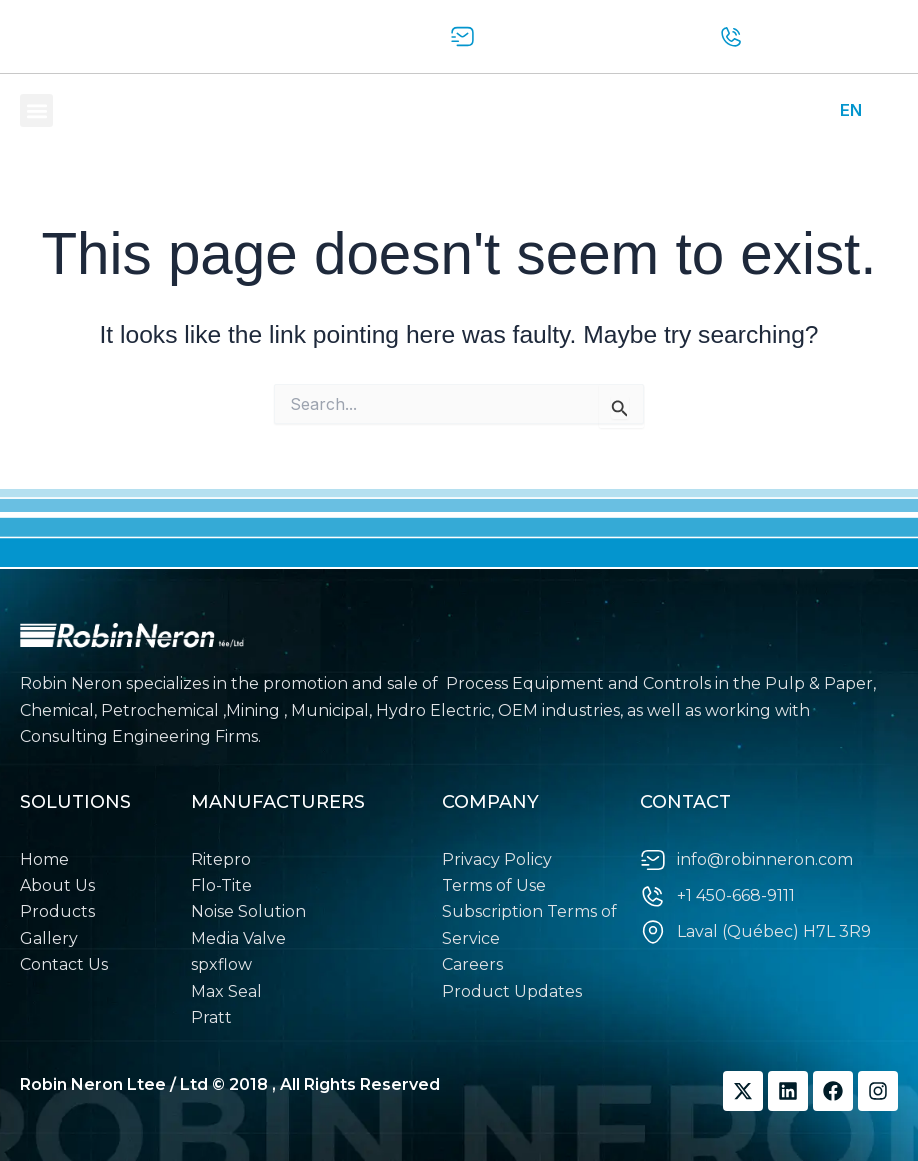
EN (851, 110)
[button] (36, 110)
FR (887, 110)
